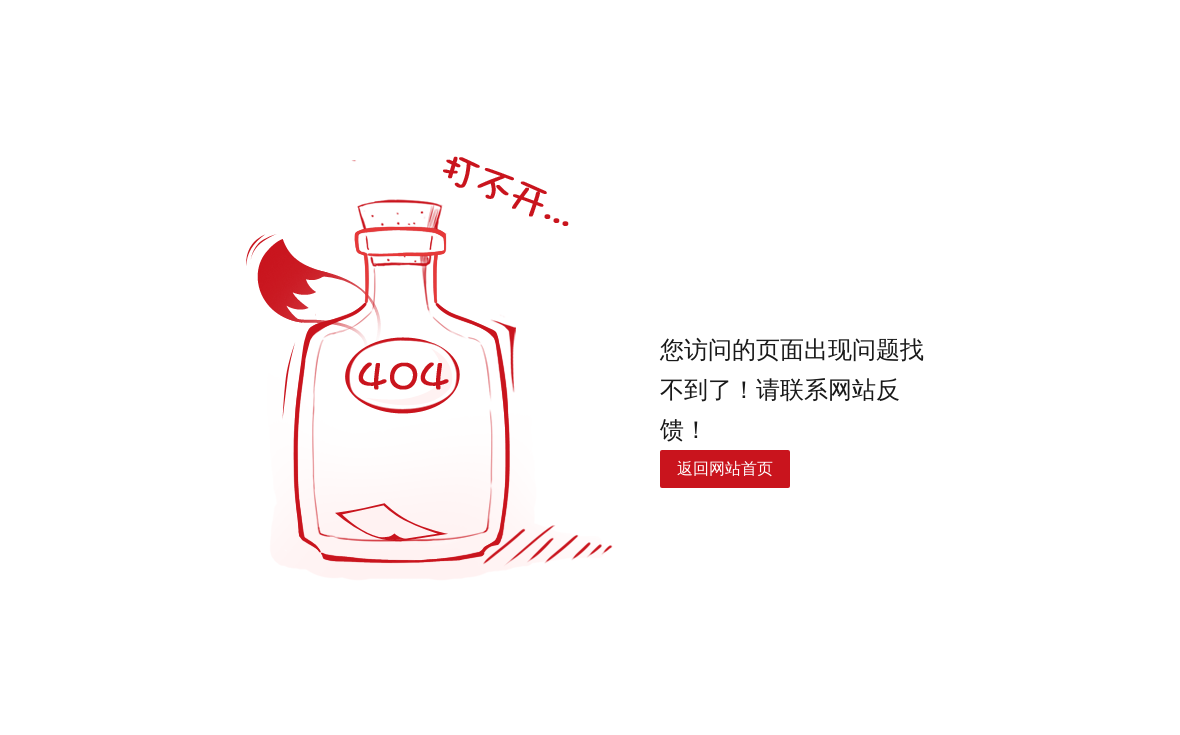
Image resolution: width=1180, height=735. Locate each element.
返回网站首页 (725, 468)
